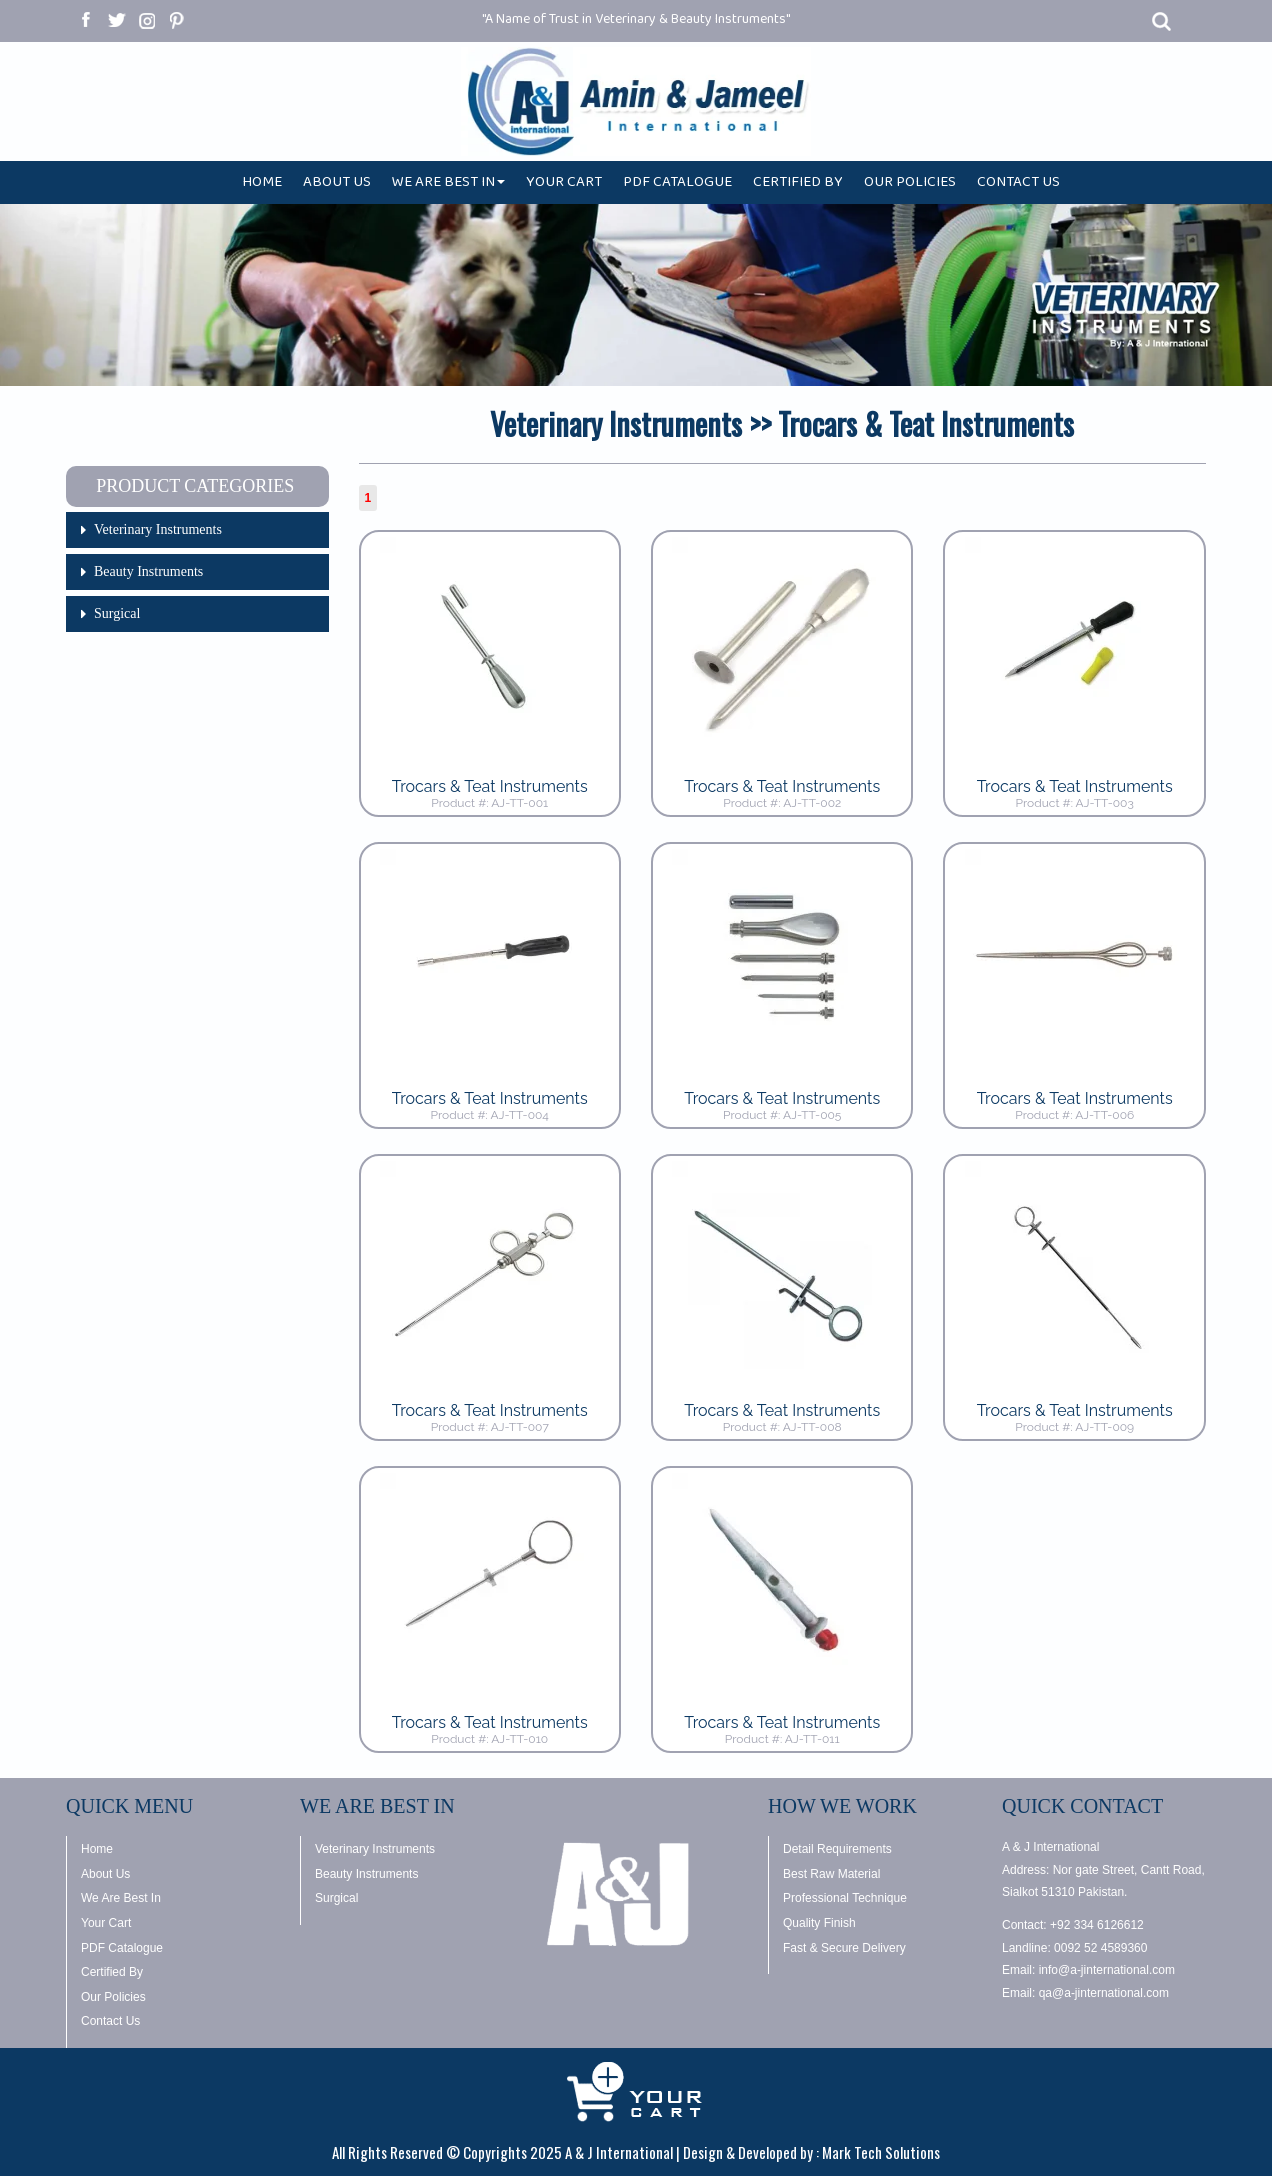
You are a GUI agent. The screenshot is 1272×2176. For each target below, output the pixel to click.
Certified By (112, 1972)
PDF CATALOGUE (677, 185)
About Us (105, 1874)
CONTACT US (1018, 185)
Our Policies (113, 1997)
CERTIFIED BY (798, 185)
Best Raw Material (831, 1874)
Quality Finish (819, 1923)
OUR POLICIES (910, 185)
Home (97, 1849)
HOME (262, 185)
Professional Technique (845, 1898)
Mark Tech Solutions (881, 2152)
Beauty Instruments (148, 571)
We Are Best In (121, 1898)
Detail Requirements (837, 1849)
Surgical (117, 613)
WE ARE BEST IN (448, 185)
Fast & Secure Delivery (844, 1948)
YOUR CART (564, 185)
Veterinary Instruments (158, 529)
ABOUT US (337, 185)
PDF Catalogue (122, 1948)
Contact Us (110, 2021)
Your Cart (106, 1923)
